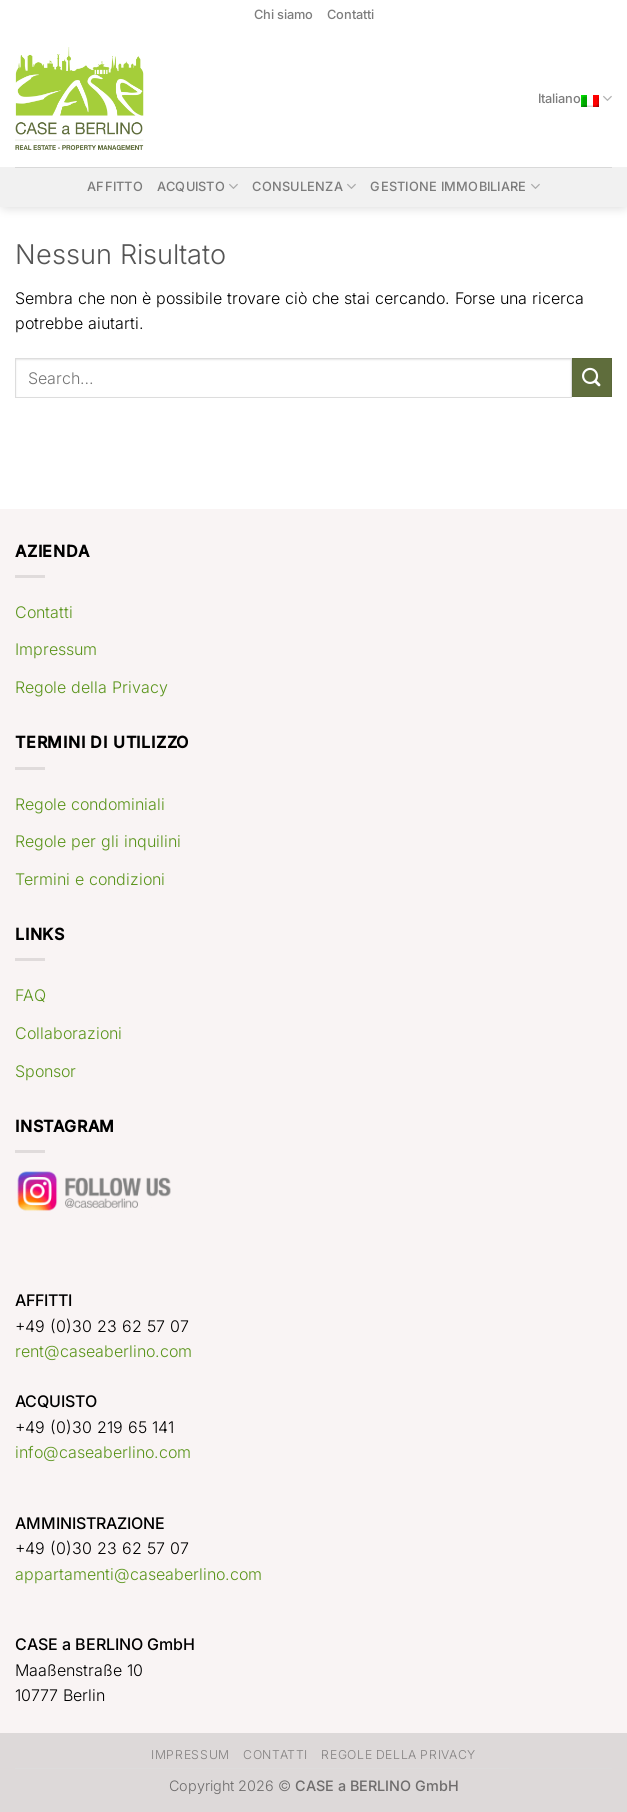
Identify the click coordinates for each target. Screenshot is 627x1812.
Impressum (56, 649)
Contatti (350, 14)
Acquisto (198, 186)
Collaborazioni (68, 1033)
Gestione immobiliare (455, 186)
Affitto (115, 186)
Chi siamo (283, 14)
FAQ (30, 995)
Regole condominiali (90, 804)
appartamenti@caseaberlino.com (138, 1574)
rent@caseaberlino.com (103, 1351)
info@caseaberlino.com (103, 1452)
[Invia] (592, 377)
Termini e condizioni (90, 879)
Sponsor (45, 1071)
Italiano (575, 98)
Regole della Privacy (91, 687)
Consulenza (304, 186)
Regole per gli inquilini (98, 841)
